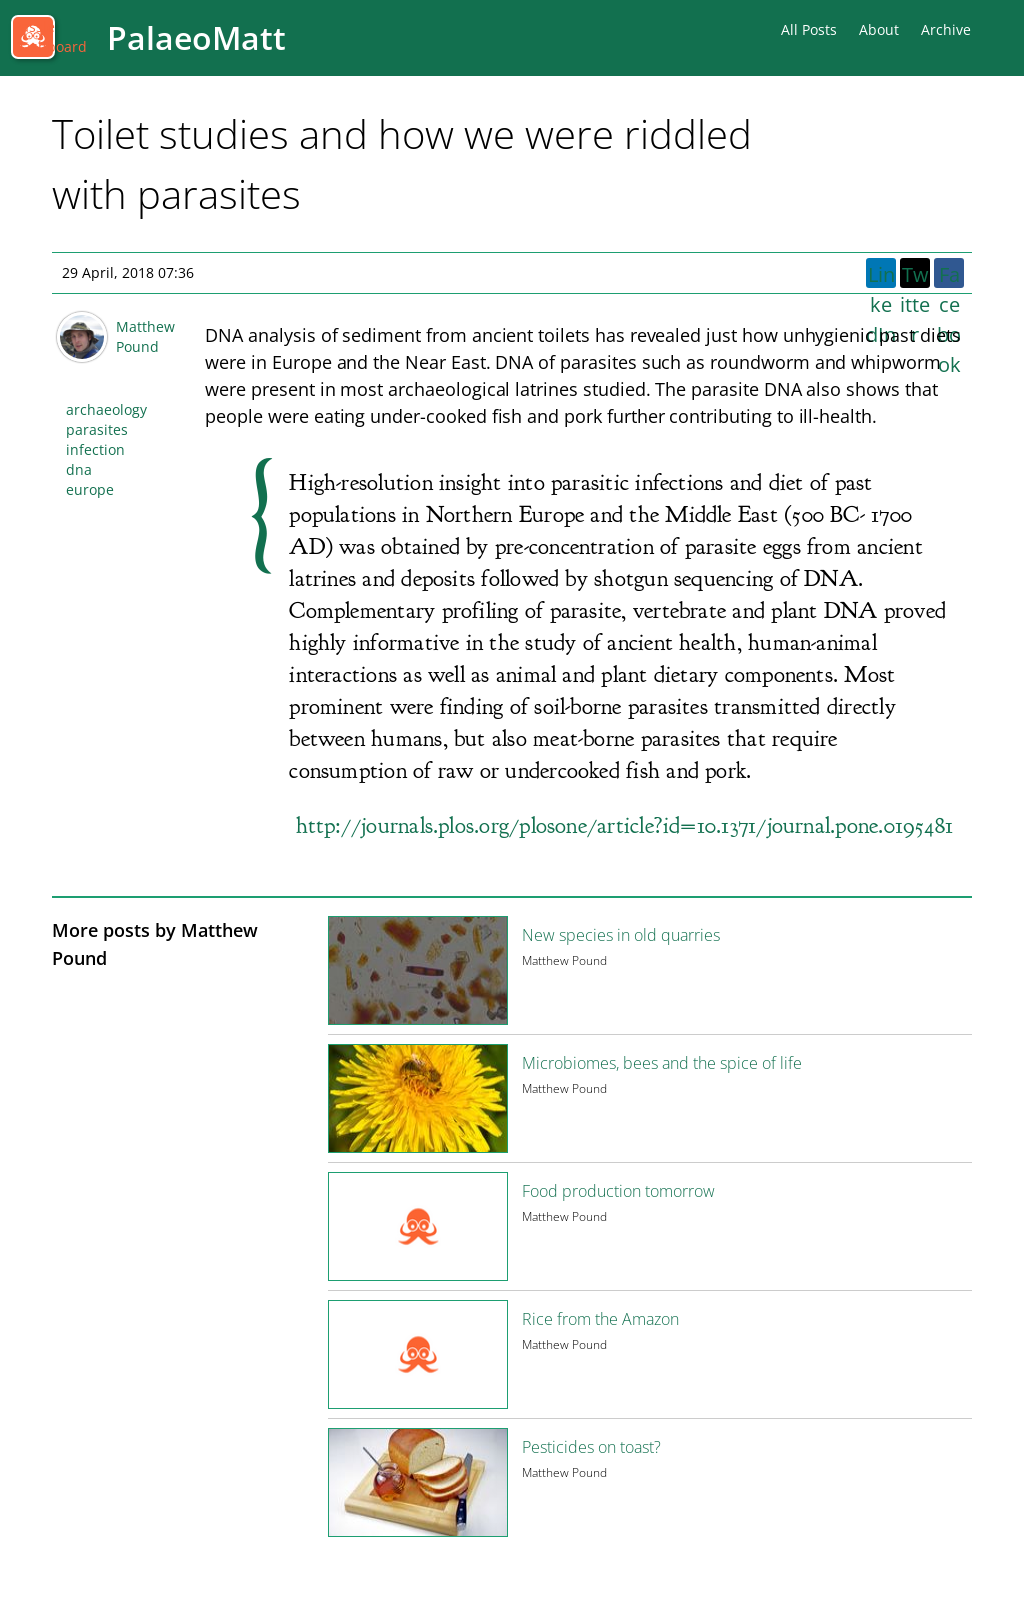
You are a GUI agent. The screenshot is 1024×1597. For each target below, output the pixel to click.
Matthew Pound (145, 336)
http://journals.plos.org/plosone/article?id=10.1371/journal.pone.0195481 (625, 825)
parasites (97, 429)
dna (79, 469)
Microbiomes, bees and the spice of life (662, 1063)
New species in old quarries (621, 935)
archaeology (106, 409)
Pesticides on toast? (591, 1447)
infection (95, 449)
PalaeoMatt (196, 37)
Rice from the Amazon (600, 1319)
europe (90, 489)
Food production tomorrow (618, 1191)
